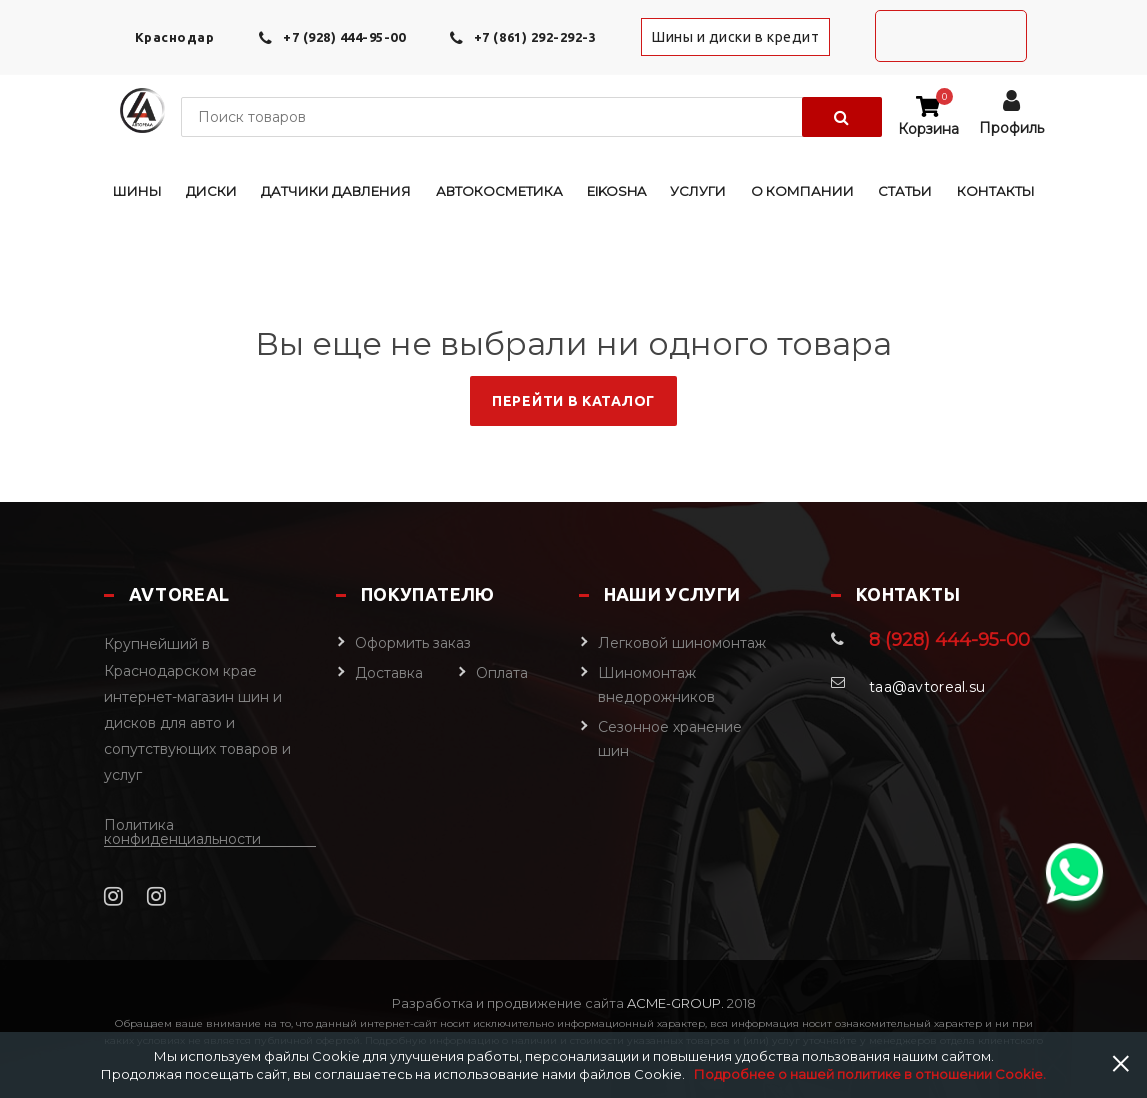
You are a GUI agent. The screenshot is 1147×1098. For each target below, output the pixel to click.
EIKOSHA (616, 191)
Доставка (389, 673)
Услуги (698, 191)
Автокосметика (499, 191)
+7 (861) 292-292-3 (535, 37)
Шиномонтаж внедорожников (656, 685)
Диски (211, 191)
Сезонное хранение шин (670, 739)
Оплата (502, 673)
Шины (137, 191)
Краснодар (175, 37)
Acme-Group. (674, 1003)
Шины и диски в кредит (735, 37)
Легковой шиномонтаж (682, 643)
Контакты (996, 191)
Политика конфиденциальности (182, 832)
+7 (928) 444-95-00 (344, 37)
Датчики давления (336, 191)
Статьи (905, 191)
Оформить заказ (413, 643)
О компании (802, 191)
